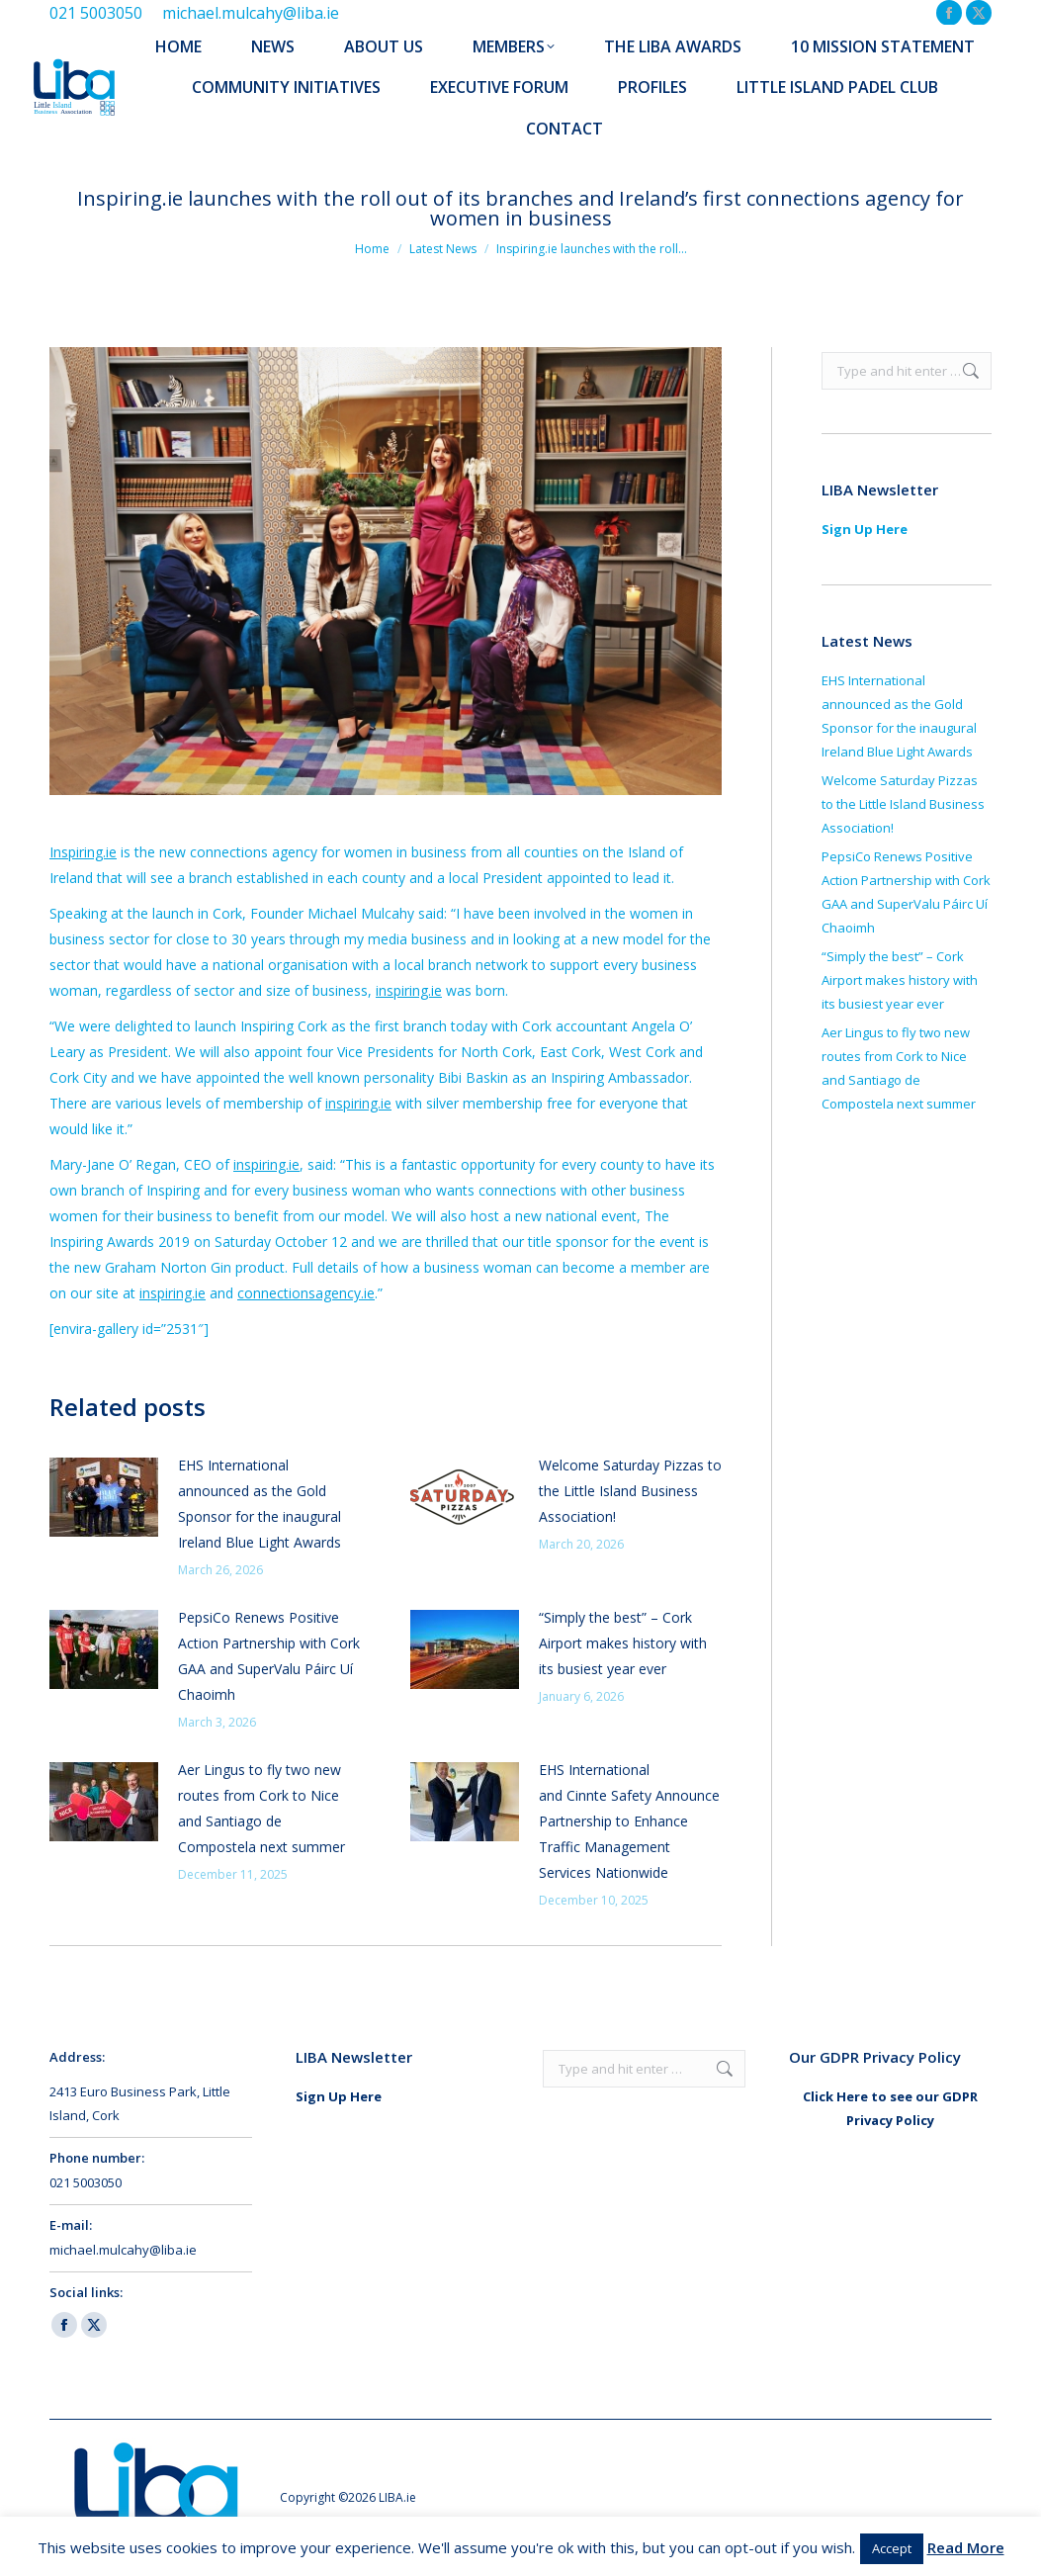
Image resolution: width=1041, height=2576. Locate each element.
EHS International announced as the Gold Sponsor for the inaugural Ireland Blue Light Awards (261, 1504)
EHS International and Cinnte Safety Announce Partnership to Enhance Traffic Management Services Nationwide (629, 1821)
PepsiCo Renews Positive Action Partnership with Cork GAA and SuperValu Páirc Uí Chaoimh (269, 1656)
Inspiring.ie (83, 852)
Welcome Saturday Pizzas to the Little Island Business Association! (630, 1491)
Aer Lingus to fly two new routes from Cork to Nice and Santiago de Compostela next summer (261, 1808)
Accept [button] (891, 2548)
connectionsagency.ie (306, 1293)
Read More (965, 2547)
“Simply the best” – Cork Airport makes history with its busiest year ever (623, 1643)
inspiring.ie (409, 990)
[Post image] (103, 1497)
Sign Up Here (865, 529)
